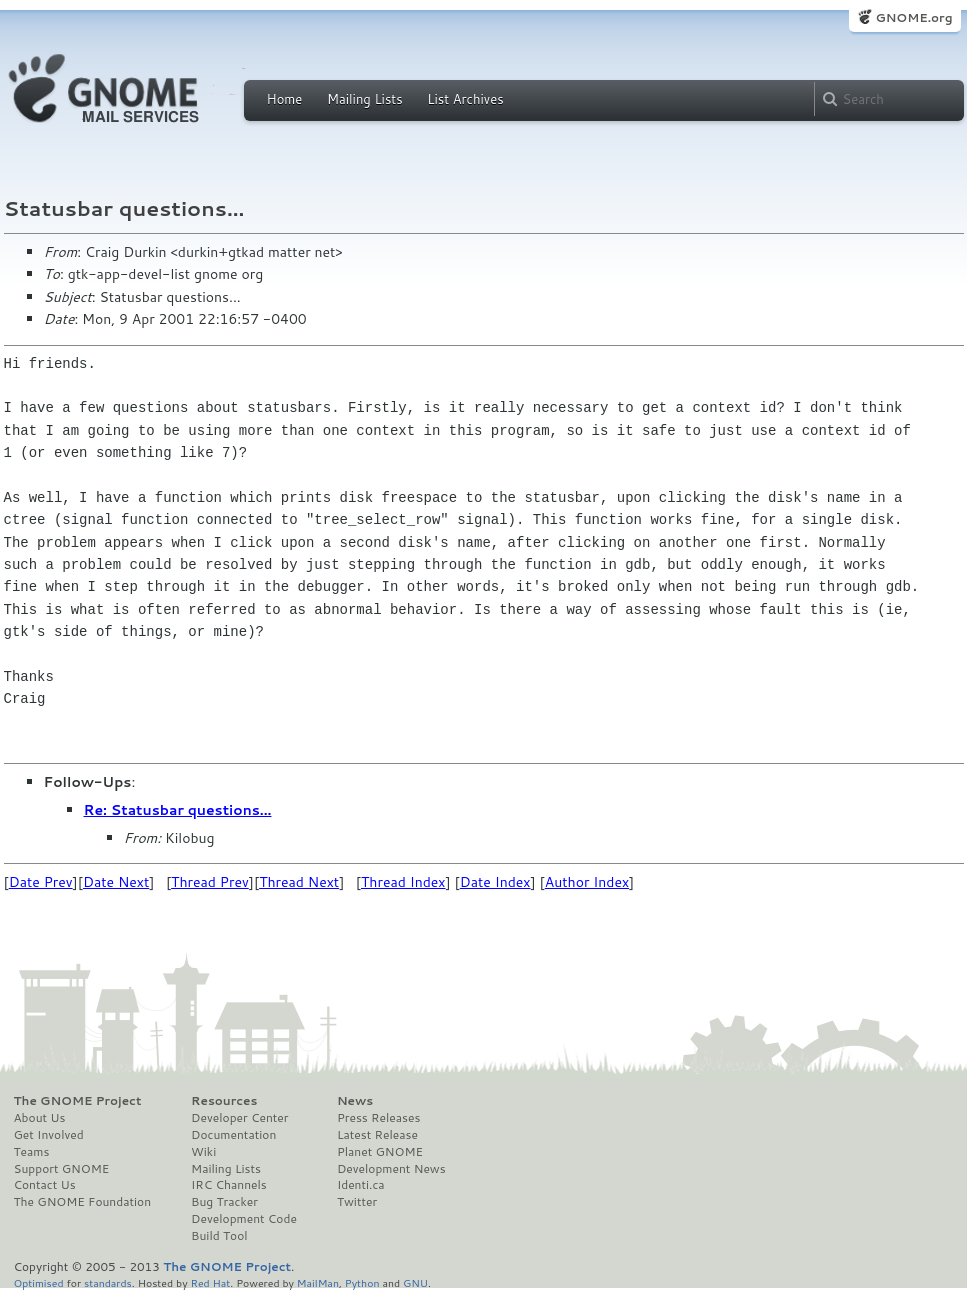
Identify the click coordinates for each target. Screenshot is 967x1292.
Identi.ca (361, 1185)
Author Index (587, 882)
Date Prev (41, 882)
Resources (224, 1101)
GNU (415, 1282)
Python (362, 1282)
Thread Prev (210, 882)
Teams (32, 1152)
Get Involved (49, 1135)
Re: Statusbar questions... (178, 810)
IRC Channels (229, 1185)
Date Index (495, 882)
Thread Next (299, 882)
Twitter (357, 1202)
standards (108, 1282)
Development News (391, 1169)
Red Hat (210, 1282)
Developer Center (239, 1118)
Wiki (203, 1152)
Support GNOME (62, 1169)
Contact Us (45, 1185)
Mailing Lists (365, 99)
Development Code (244, 1219)
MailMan (318, 1282)
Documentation (233, 1135)
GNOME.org (913, 17)
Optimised (39, 1282)
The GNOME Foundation (83, 1202)
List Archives (465, 99)
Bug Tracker (224, 1202)
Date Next (116, 882)
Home (285, 99)
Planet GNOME (380, 1152)
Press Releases (378, 1118)
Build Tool (219, 1236)
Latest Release (377, 1135)
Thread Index (403, 882)
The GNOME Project (78, 1101)
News (355, 1101)
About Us (40, 1118)
